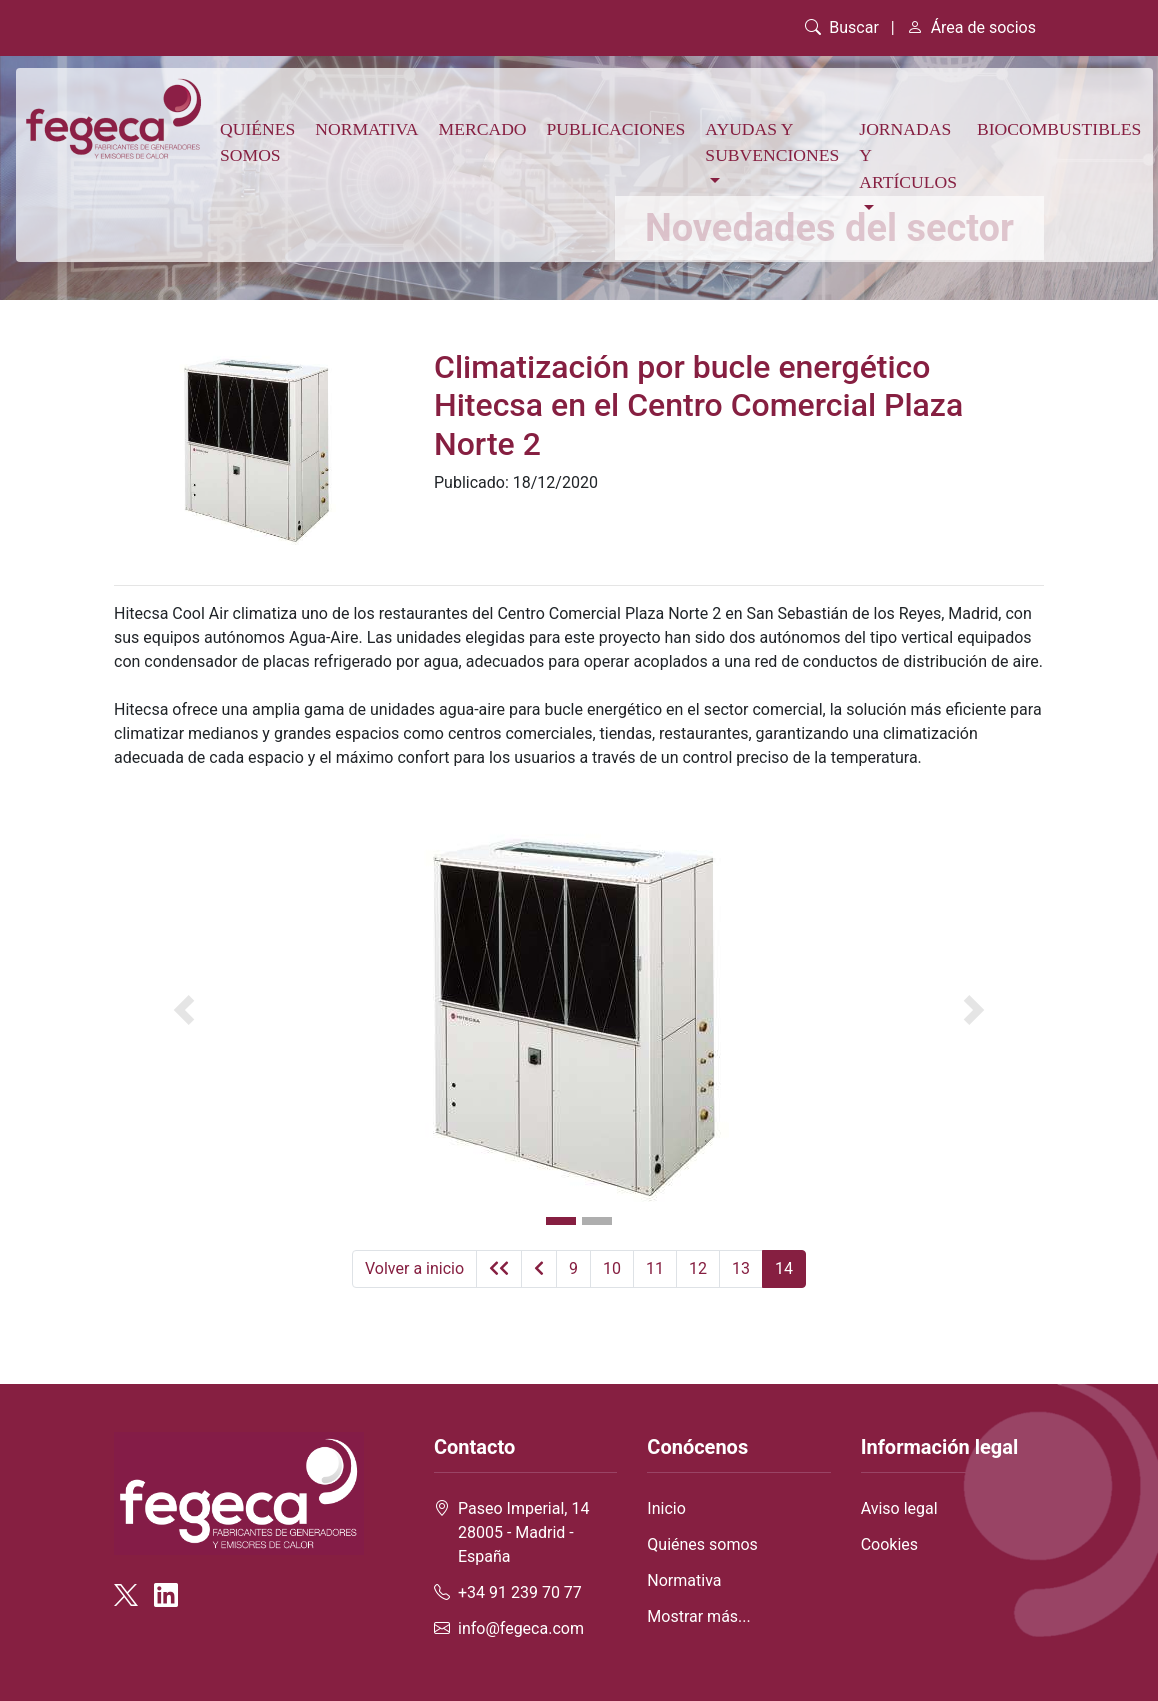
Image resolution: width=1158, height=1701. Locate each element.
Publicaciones (616, 129)
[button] (184, 1010)
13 (741, 1268)
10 (612, 1268)
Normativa (366, 129)
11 (655, 1268)
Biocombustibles (1059, 129)
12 (698, 1268)
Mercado (483, 129)
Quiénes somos (257, 142)
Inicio (666, 1508)
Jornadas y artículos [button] (908, 155)
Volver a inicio (414, 1268)
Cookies (889, 1544)
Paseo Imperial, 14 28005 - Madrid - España (523, 1532)
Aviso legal (899, 1508)
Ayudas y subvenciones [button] (772, 142)
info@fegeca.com (521, 1628)
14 (784, 1268)
